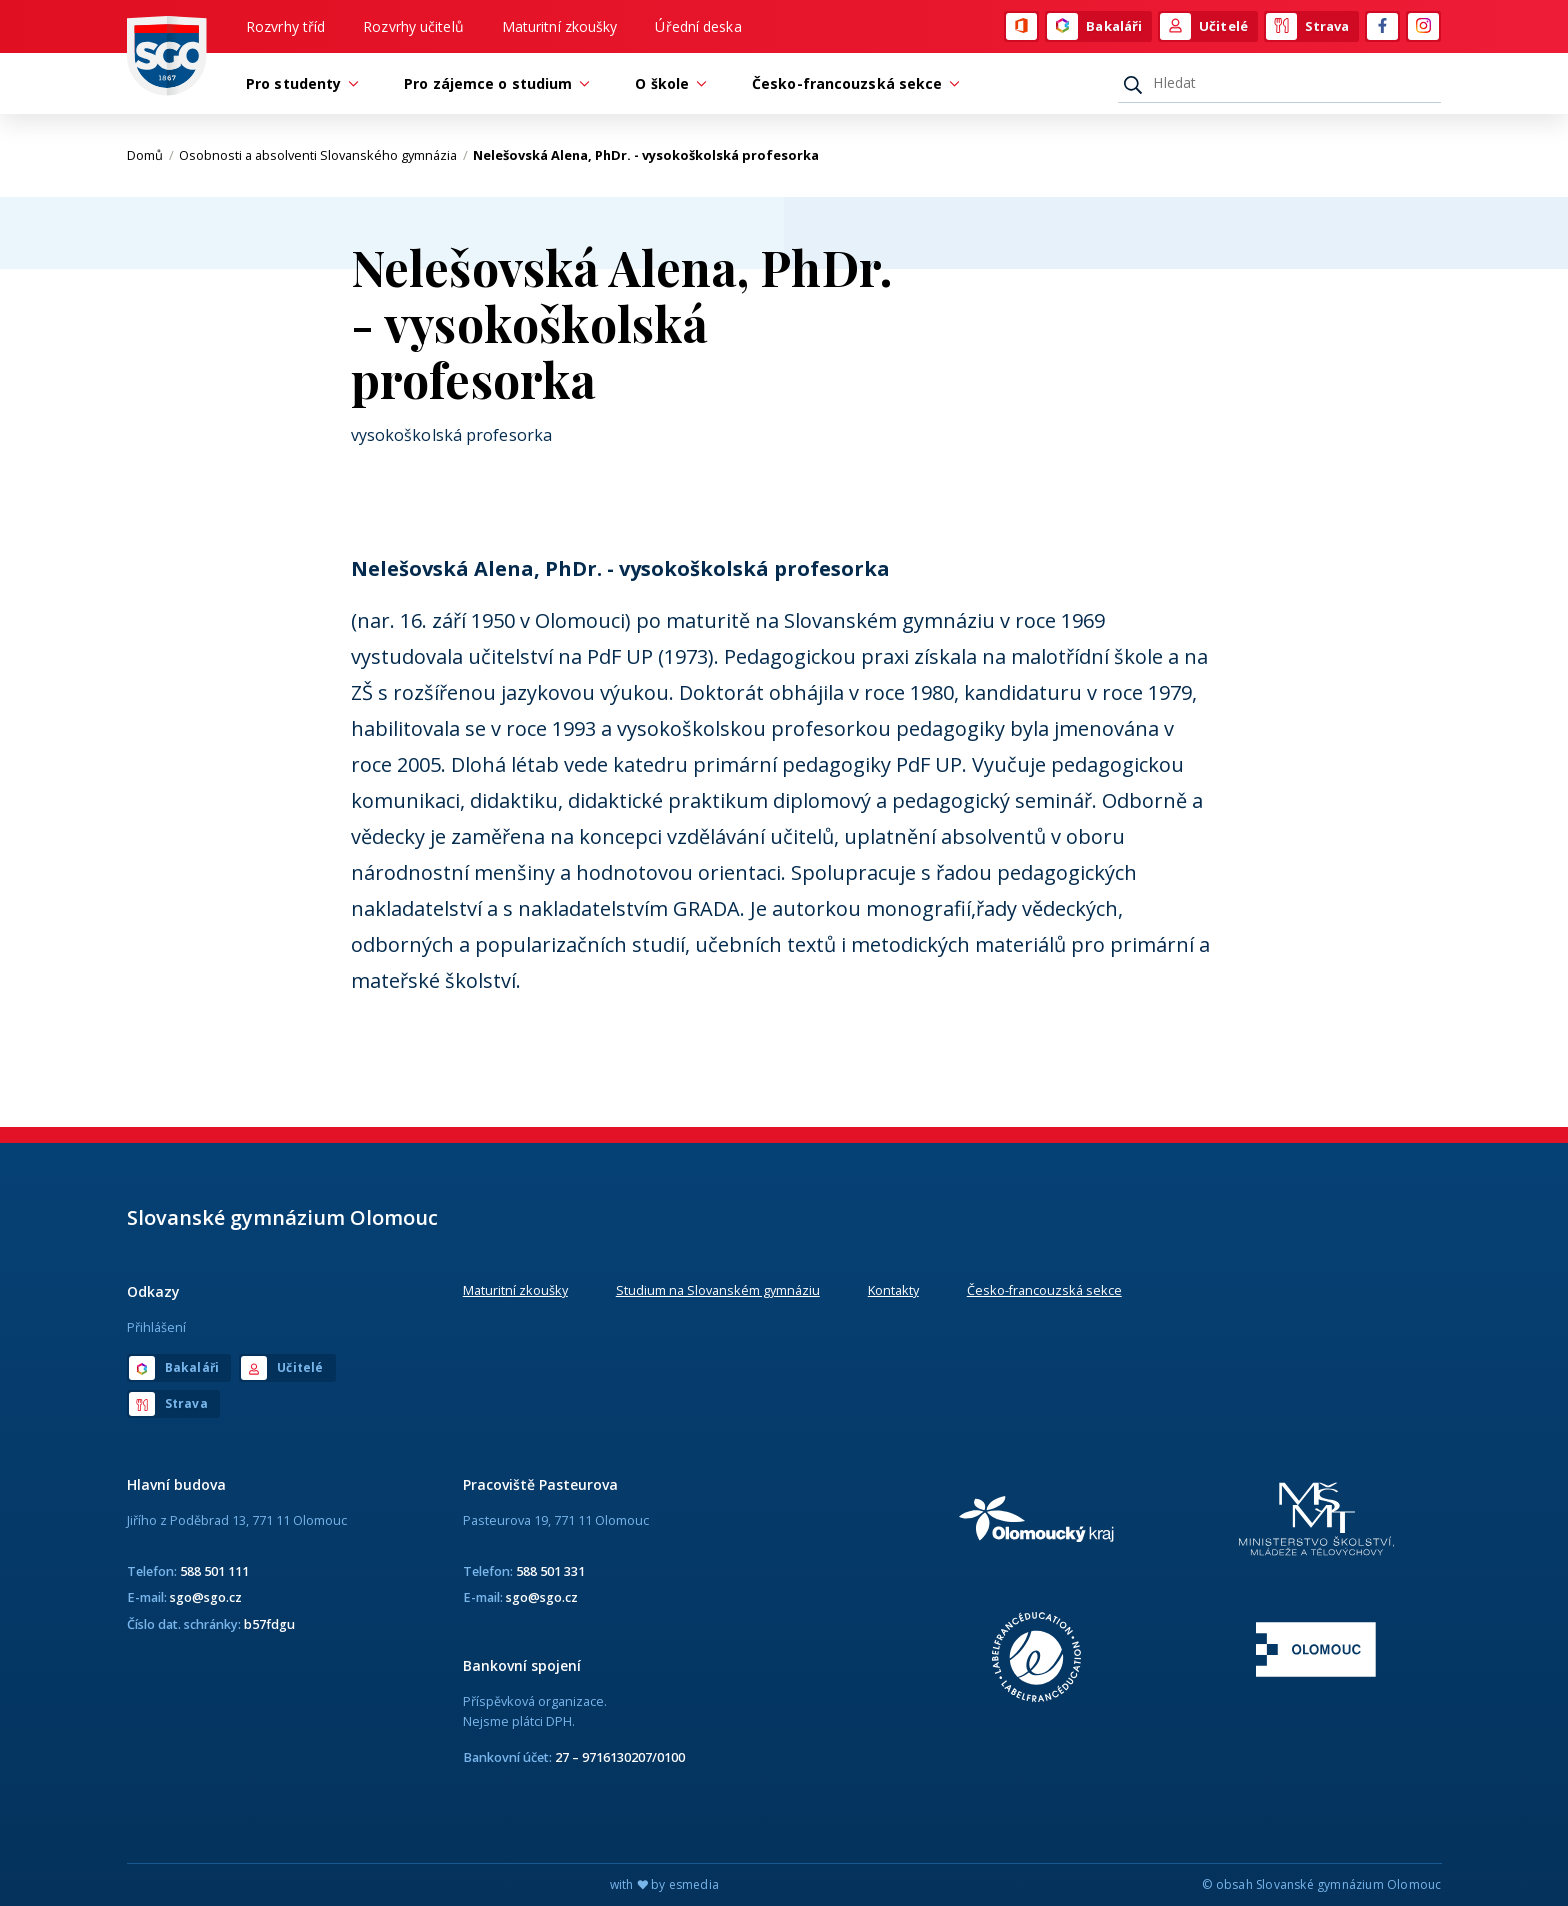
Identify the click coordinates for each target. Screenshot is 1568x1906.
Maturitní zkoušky (560, 26)
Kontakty (893, 1290)
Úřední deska (698, 26)
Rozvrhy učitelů (413, 26)
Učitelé (1204, 27)
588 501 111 (214, 1571)
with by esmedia (664, 1884)
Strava (1308, 27)
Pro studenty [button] (298, 83)
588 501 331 (550, 1571)
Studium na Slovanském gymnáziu (718, 1290)
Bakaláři (1094, 27)
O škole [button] (667, 83)
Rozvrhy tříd (285, 26)
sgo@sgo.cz (206, 1597)
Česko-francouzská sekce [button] (852, 83)
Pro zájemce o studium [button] (493, 83)
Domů (150, 155)
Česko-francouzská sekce (1044, 1290)
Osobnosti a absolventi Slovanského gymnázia (323, 155)
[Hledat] (1279, 83)
